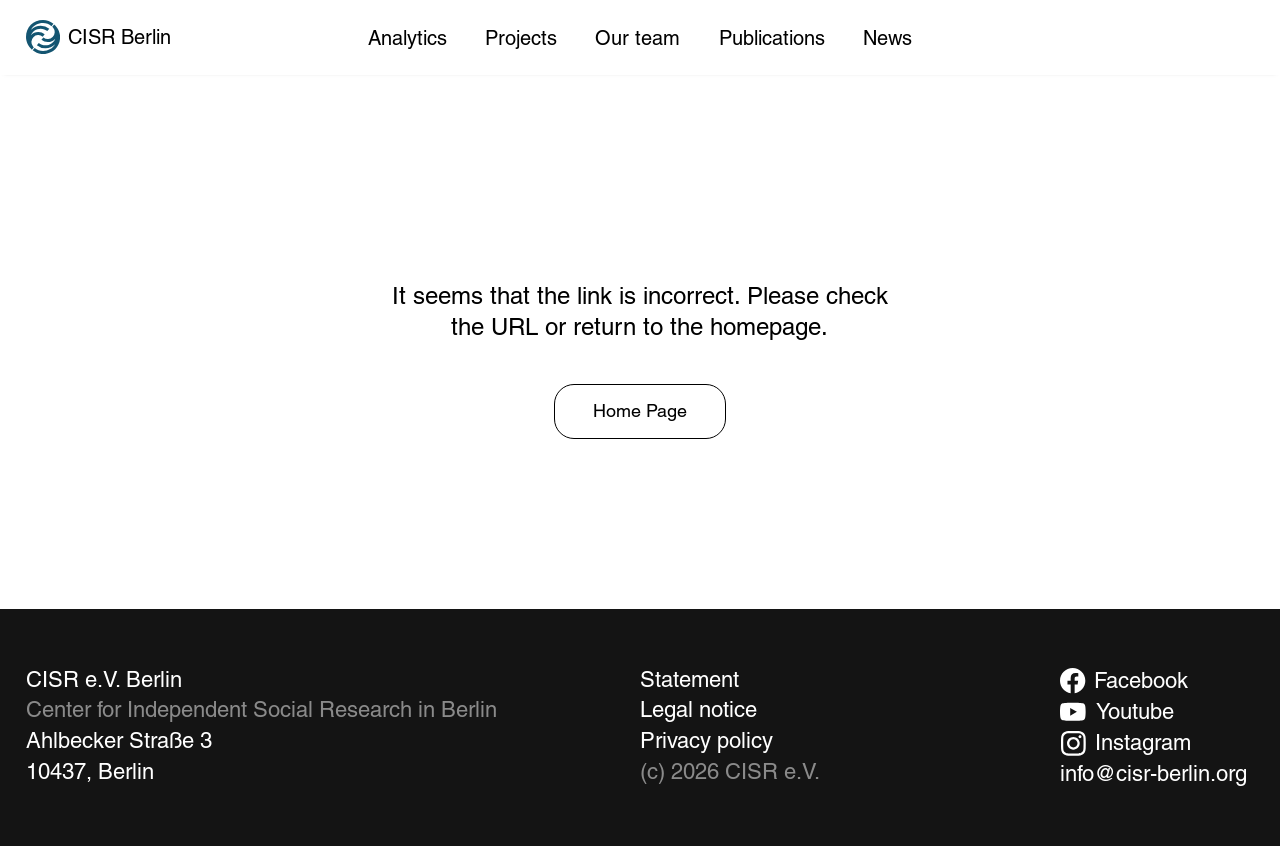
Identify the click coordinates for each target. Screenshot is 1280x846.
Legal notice (698, 709)
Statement (689, 679)
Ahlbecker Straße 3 (119, 740)
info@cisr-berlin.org (1153, 773)
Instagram (1143, 742)
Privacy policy (706, 740)
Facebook (1141, 680)
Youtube (1135, 711)
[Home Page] (640, 412)
